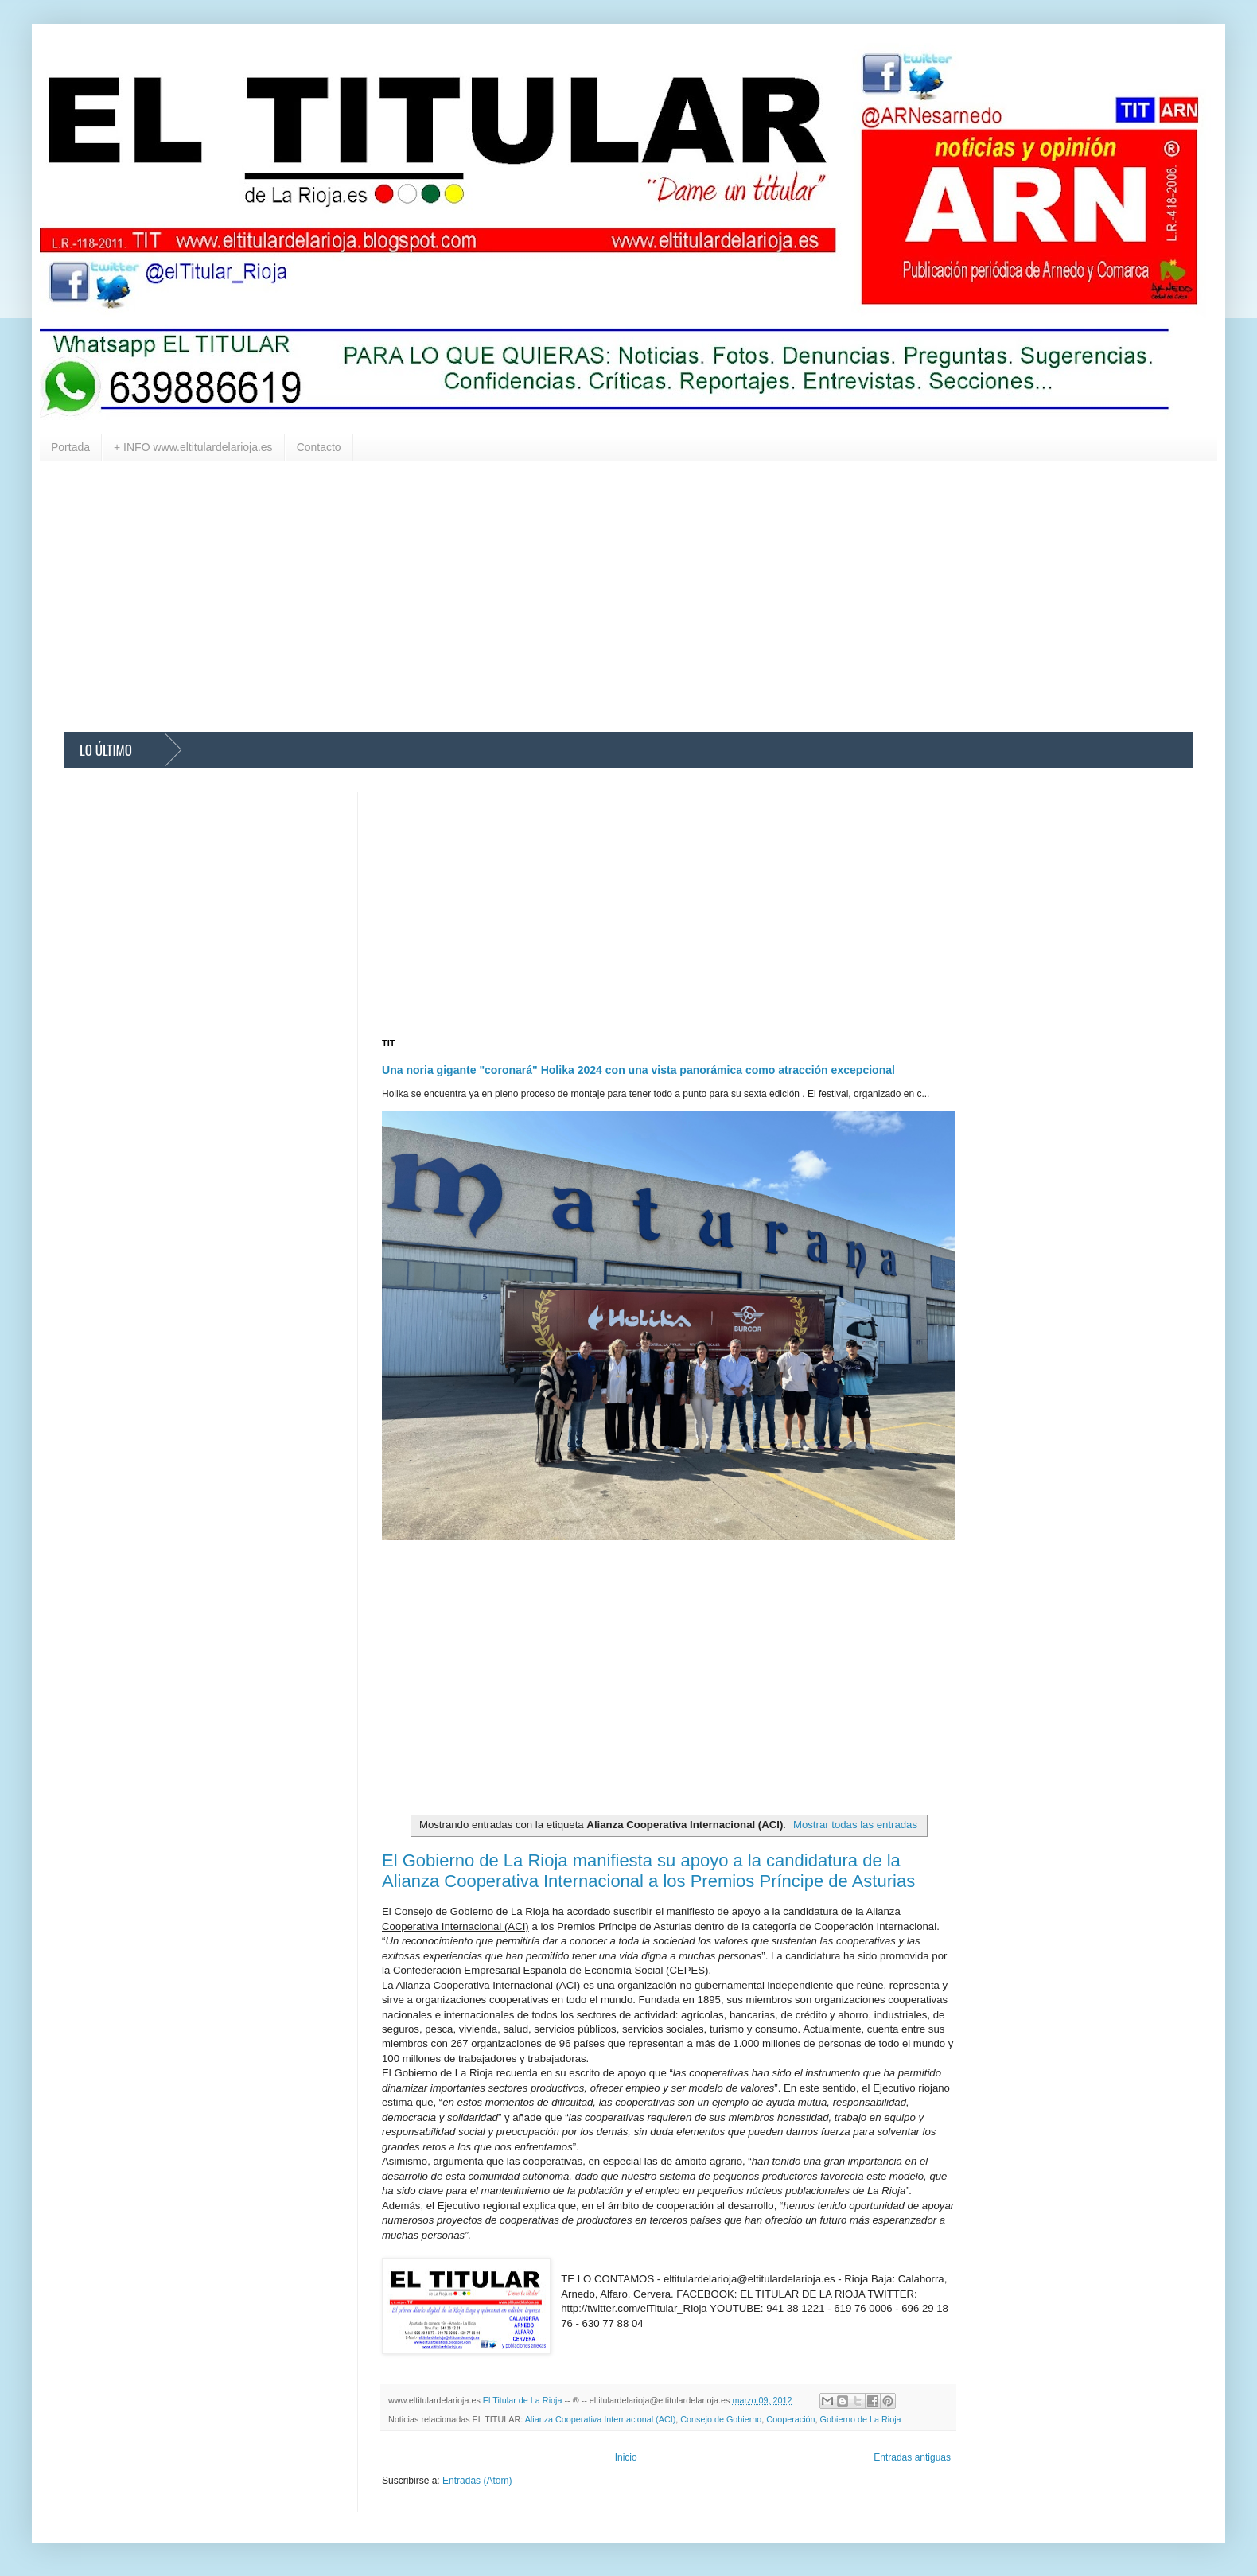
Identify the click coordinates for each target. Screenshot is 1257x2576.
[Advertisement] (541, 596)
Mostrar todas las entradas (855, 1825)
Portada (70, 447)
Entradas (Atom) (477, 2480)
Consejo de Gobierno (720, 2419)
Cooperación (790, 2419)
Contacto (319, 447)
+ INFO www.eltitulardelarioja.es (193, 447)
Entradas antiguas (912, 2457)
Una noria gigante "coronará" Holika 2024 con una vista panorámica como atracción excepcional (638, 1070)
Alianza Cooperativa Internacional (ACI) (600, 2419)
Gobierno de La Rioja (860, 2419)
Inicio (626, 2457)
